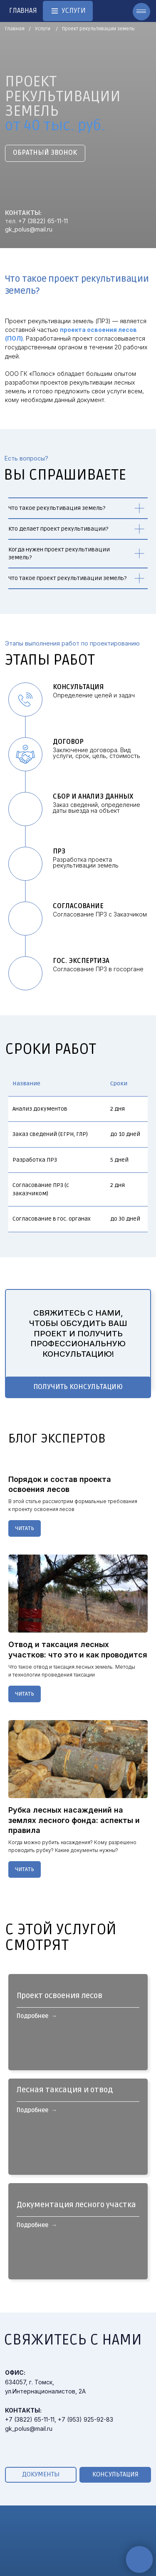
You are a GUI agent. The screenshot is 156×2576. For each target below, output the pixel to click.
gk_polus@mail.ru (28, 229)
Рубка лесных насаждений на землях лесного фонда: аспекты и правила (74, 1820)
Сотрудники (115, 2568)
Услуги (42, 29)
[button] (45, 153)
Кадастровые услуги (41, 2564)
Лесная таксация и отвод (65, 2092)
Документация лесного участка (76, 2178)
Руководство (116, 2557)
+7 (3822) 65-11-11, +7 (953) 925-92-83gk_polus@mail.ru (59, 2364)
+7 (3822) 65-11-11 (43, 220)
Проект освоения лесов (59, 2006)
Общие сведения (122, 2547)
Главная (15, 29)
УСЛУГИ (22, 2535)
